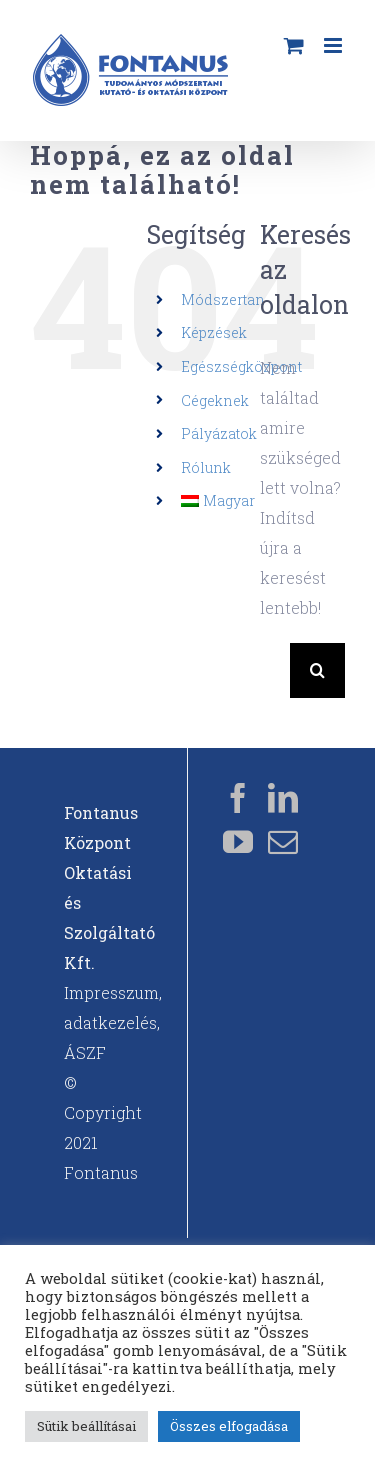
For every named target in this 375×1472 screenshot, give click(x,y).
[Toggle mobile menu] (334, 45)
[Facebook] (238, 798)
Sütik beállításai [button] (86, 1426)
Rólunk (206, 467)
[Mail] (283, 842)
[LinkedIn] (283, 798)
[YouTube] (238, 842)
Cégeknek (215, 400)
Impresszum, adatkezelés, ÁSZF (113, 1022)
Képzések (214, 332)
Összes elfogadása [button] (229, 1426)
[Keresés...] (275, 670)
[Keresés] (317, 670)
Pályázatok (219, 433)
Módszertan (223, 299)
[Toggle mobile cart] (294, 45)
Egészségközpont (241, 366)
